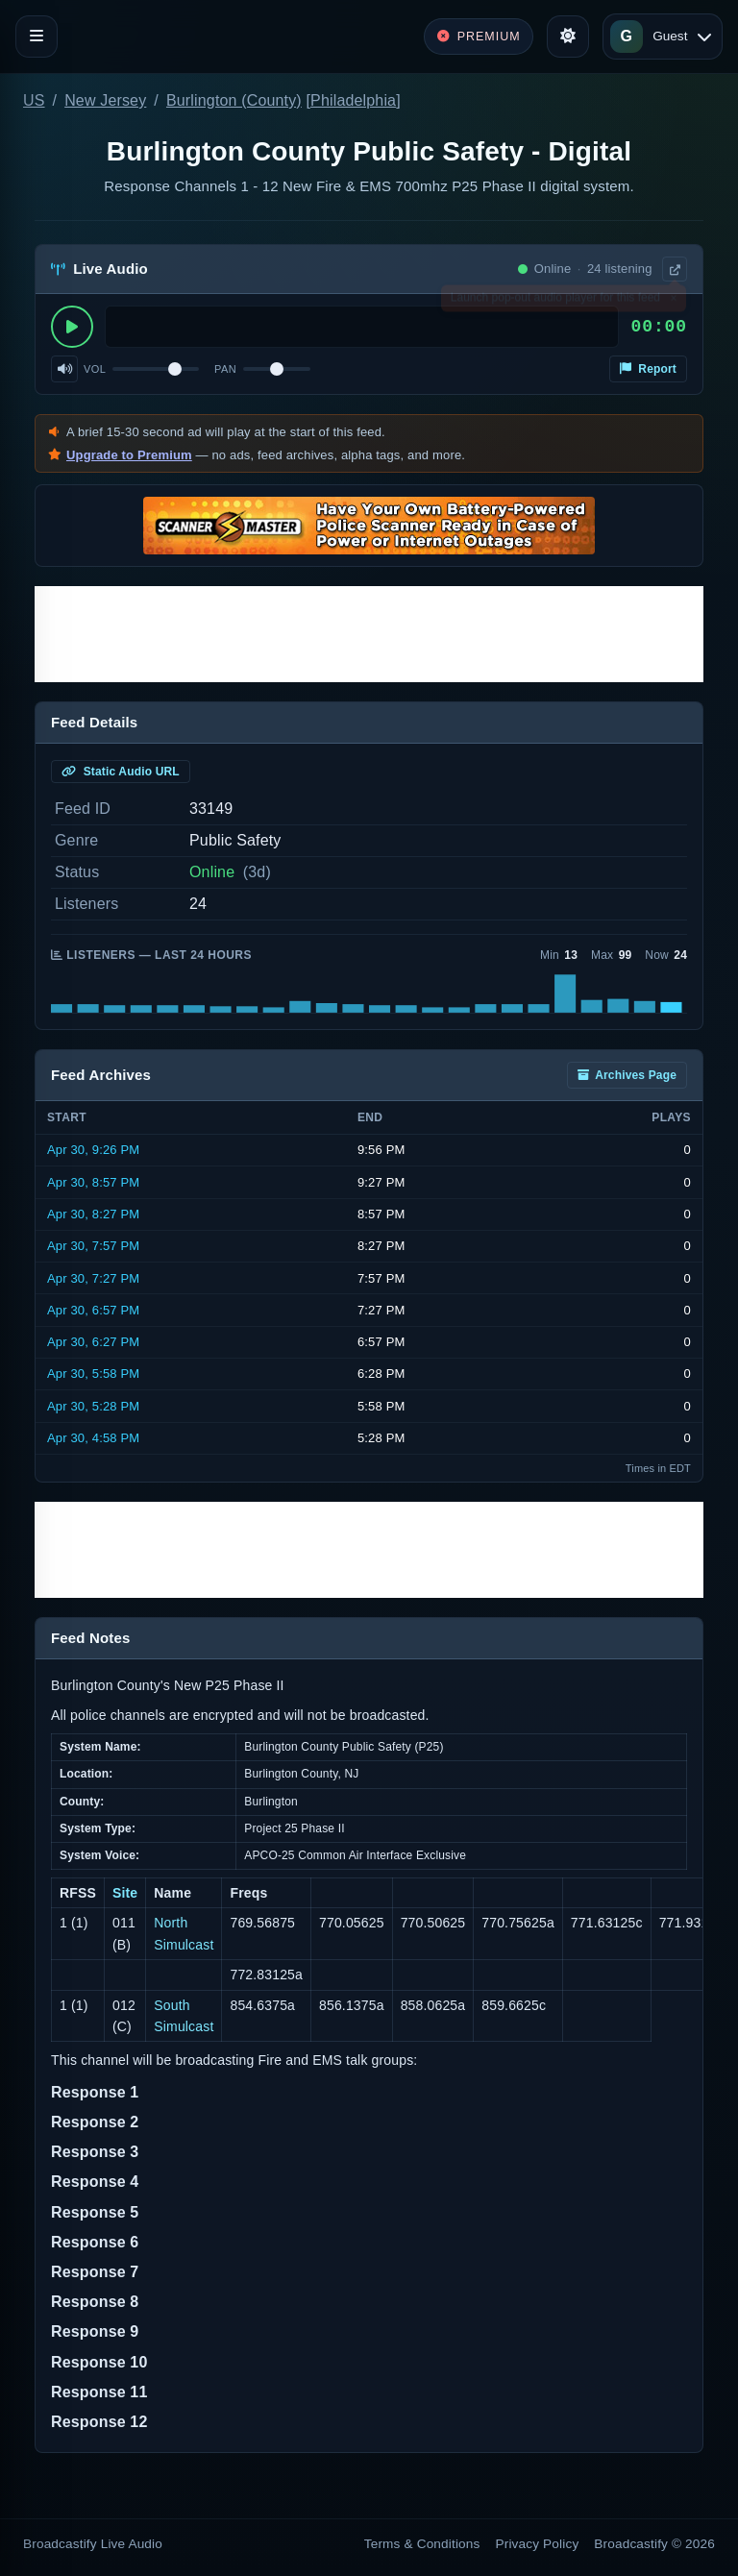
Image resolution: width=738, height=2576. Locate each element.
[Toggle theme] (568, 36)
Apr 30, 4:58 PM (93, 1438)
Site (124, 1893)
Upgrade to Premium (129, 455)
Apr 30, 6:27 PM (93, 1342)
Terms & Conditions (422, 2544)
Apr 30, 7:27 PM (93, 1278)
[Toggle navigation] (36, 36)
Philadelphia (353, 100)
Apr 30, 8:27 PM (93, 1214)
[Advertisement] (369, 634)
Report (648, 369)
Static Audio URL (121, 771)
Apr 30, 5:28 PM (93, 1406)
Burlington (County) (234, 100)
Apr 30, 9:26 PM (93, 1149)
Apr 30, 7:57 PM (93, 1246)
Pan (225, 369)
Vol (95, 369)
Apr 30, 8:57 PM (93, 1182)
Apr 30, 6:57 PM (93, 1310)
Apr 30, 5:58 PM (93, 1373)
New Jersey (105, 100)
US (34, 100)
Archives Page (627, 1075)
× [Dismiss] (673, 301)
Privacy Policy (537, 2544)
